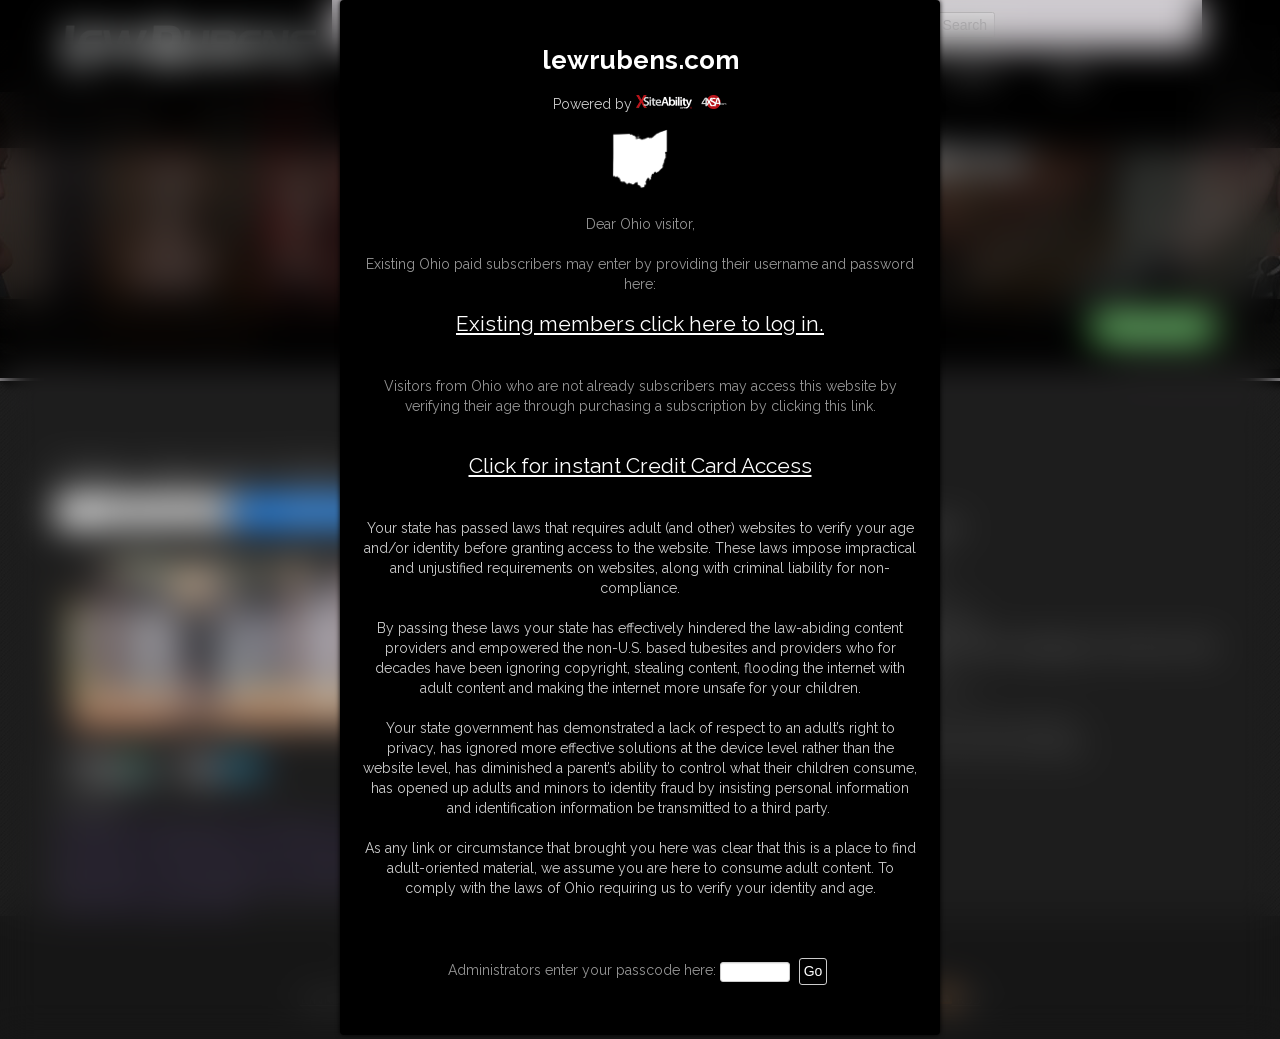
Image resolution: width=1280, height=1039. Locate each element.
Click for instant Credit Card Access (640, 466)
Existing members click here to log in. (640, 323)
